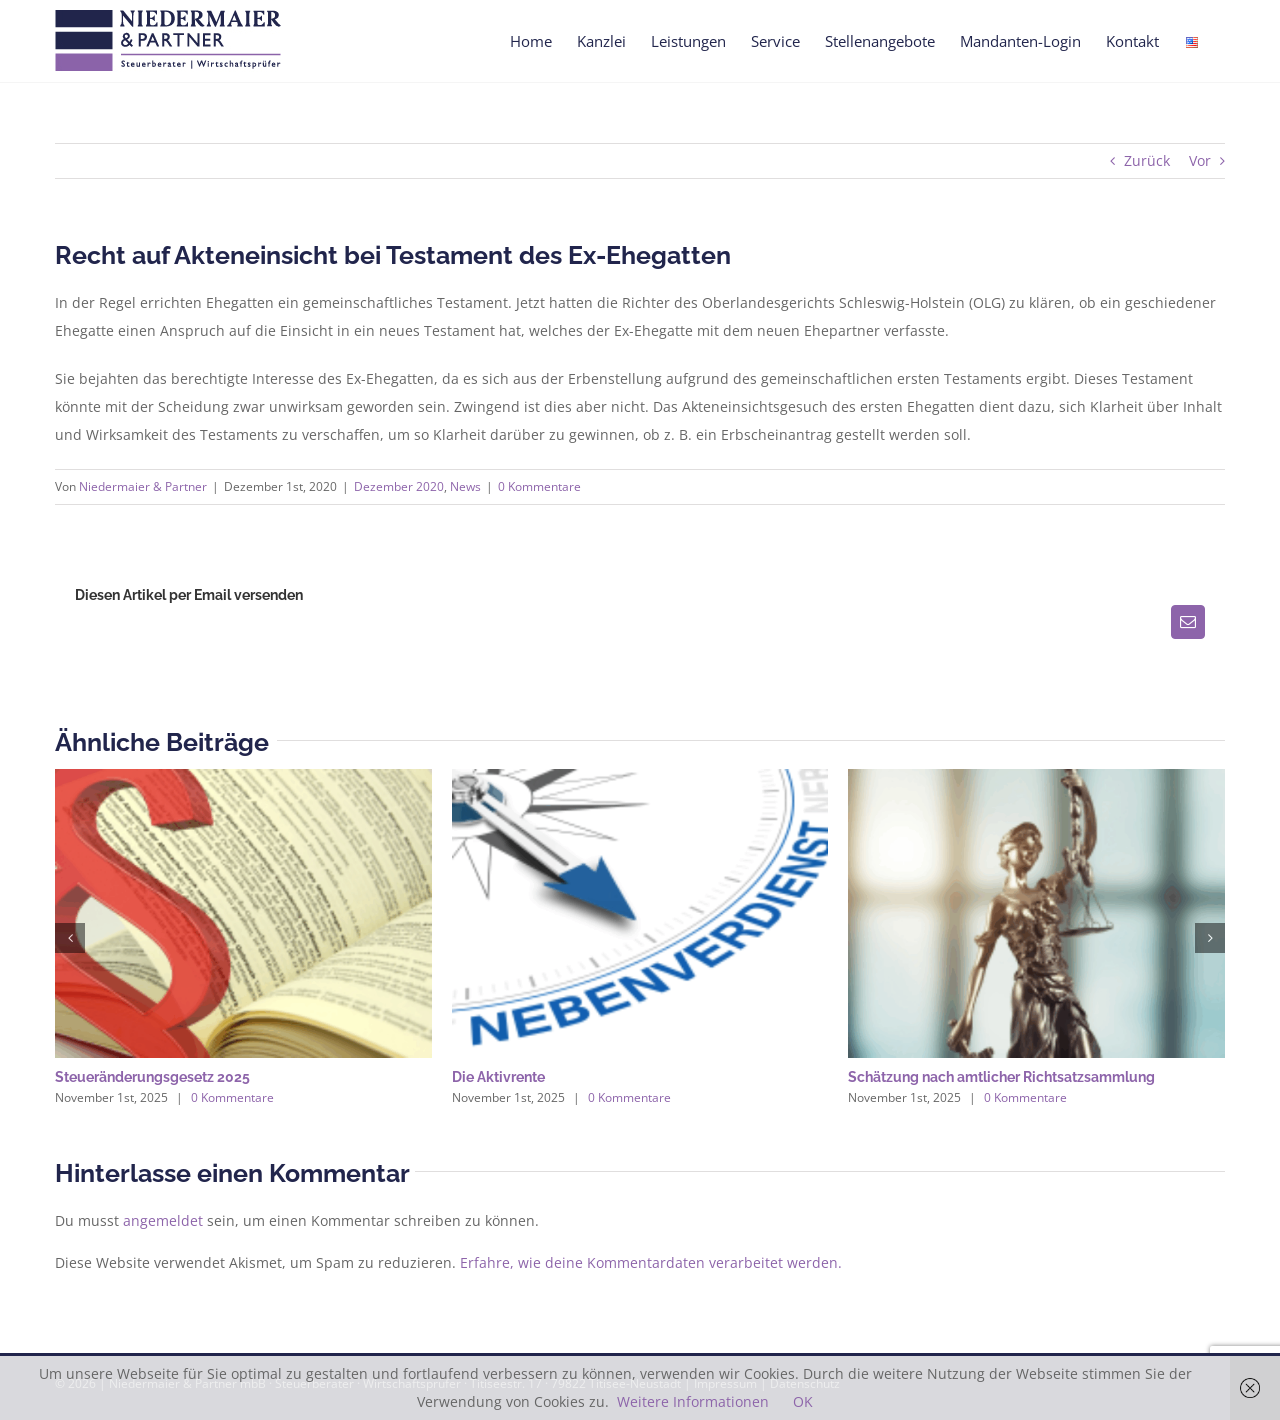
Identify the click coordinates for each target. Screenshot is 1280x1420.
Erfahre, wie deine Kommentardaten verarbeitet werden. (651, 1262)
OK (803, 1401)
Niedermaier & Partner (143, 486)
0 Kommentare (539, 486)
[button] (70, 938)
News (465, 486)
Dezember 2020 (399, 486)
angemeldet (163, 1220)
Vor (1200, 160)
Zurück (1147, 160)
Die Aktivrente (498, 1077)
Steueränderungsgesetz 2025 (152, 1077)
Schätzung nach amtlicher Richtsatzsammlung (1001, 1077)
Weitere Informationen (693, 1401)
